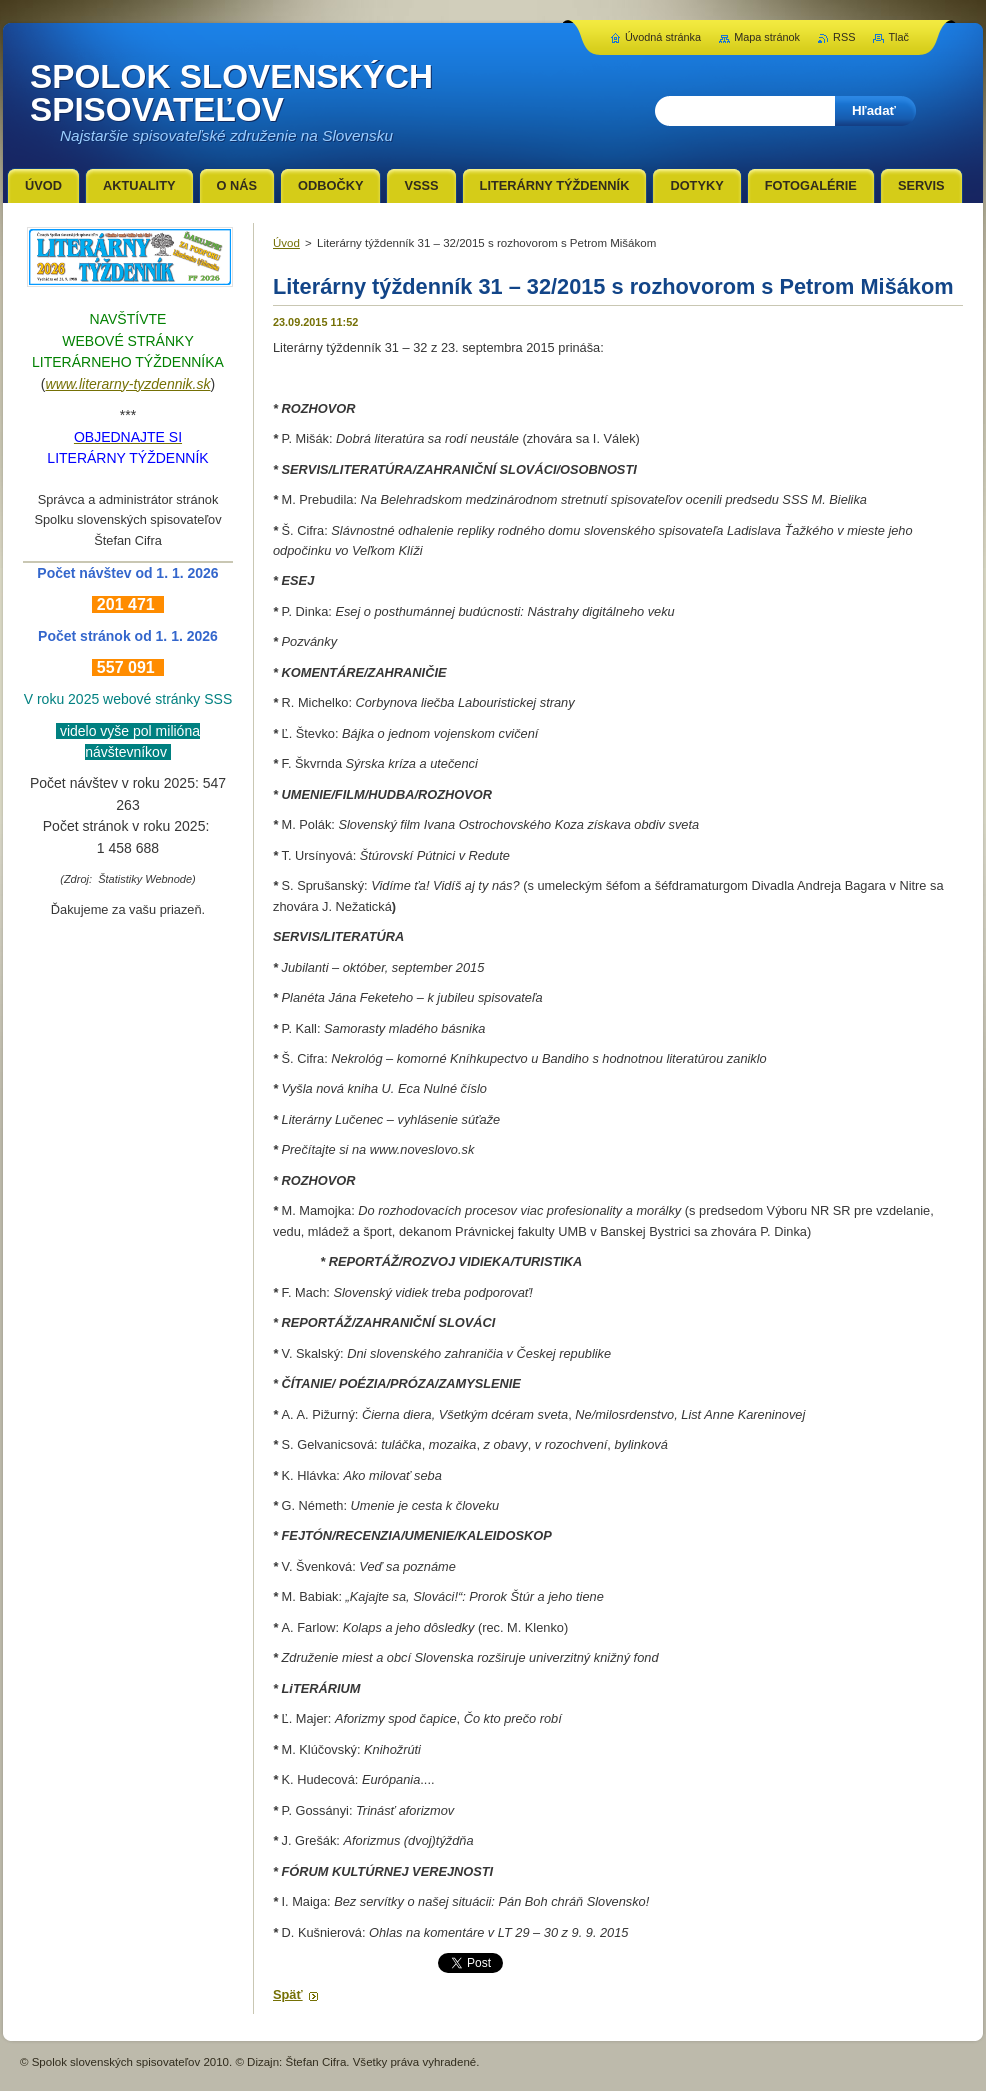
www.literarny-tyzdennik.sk (128, 384)
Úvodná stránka (663, 37)
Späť (288, 1994)
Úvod (286, 243)
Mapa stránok (767, 37)
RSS (844, 37)
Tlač (898, 37)
